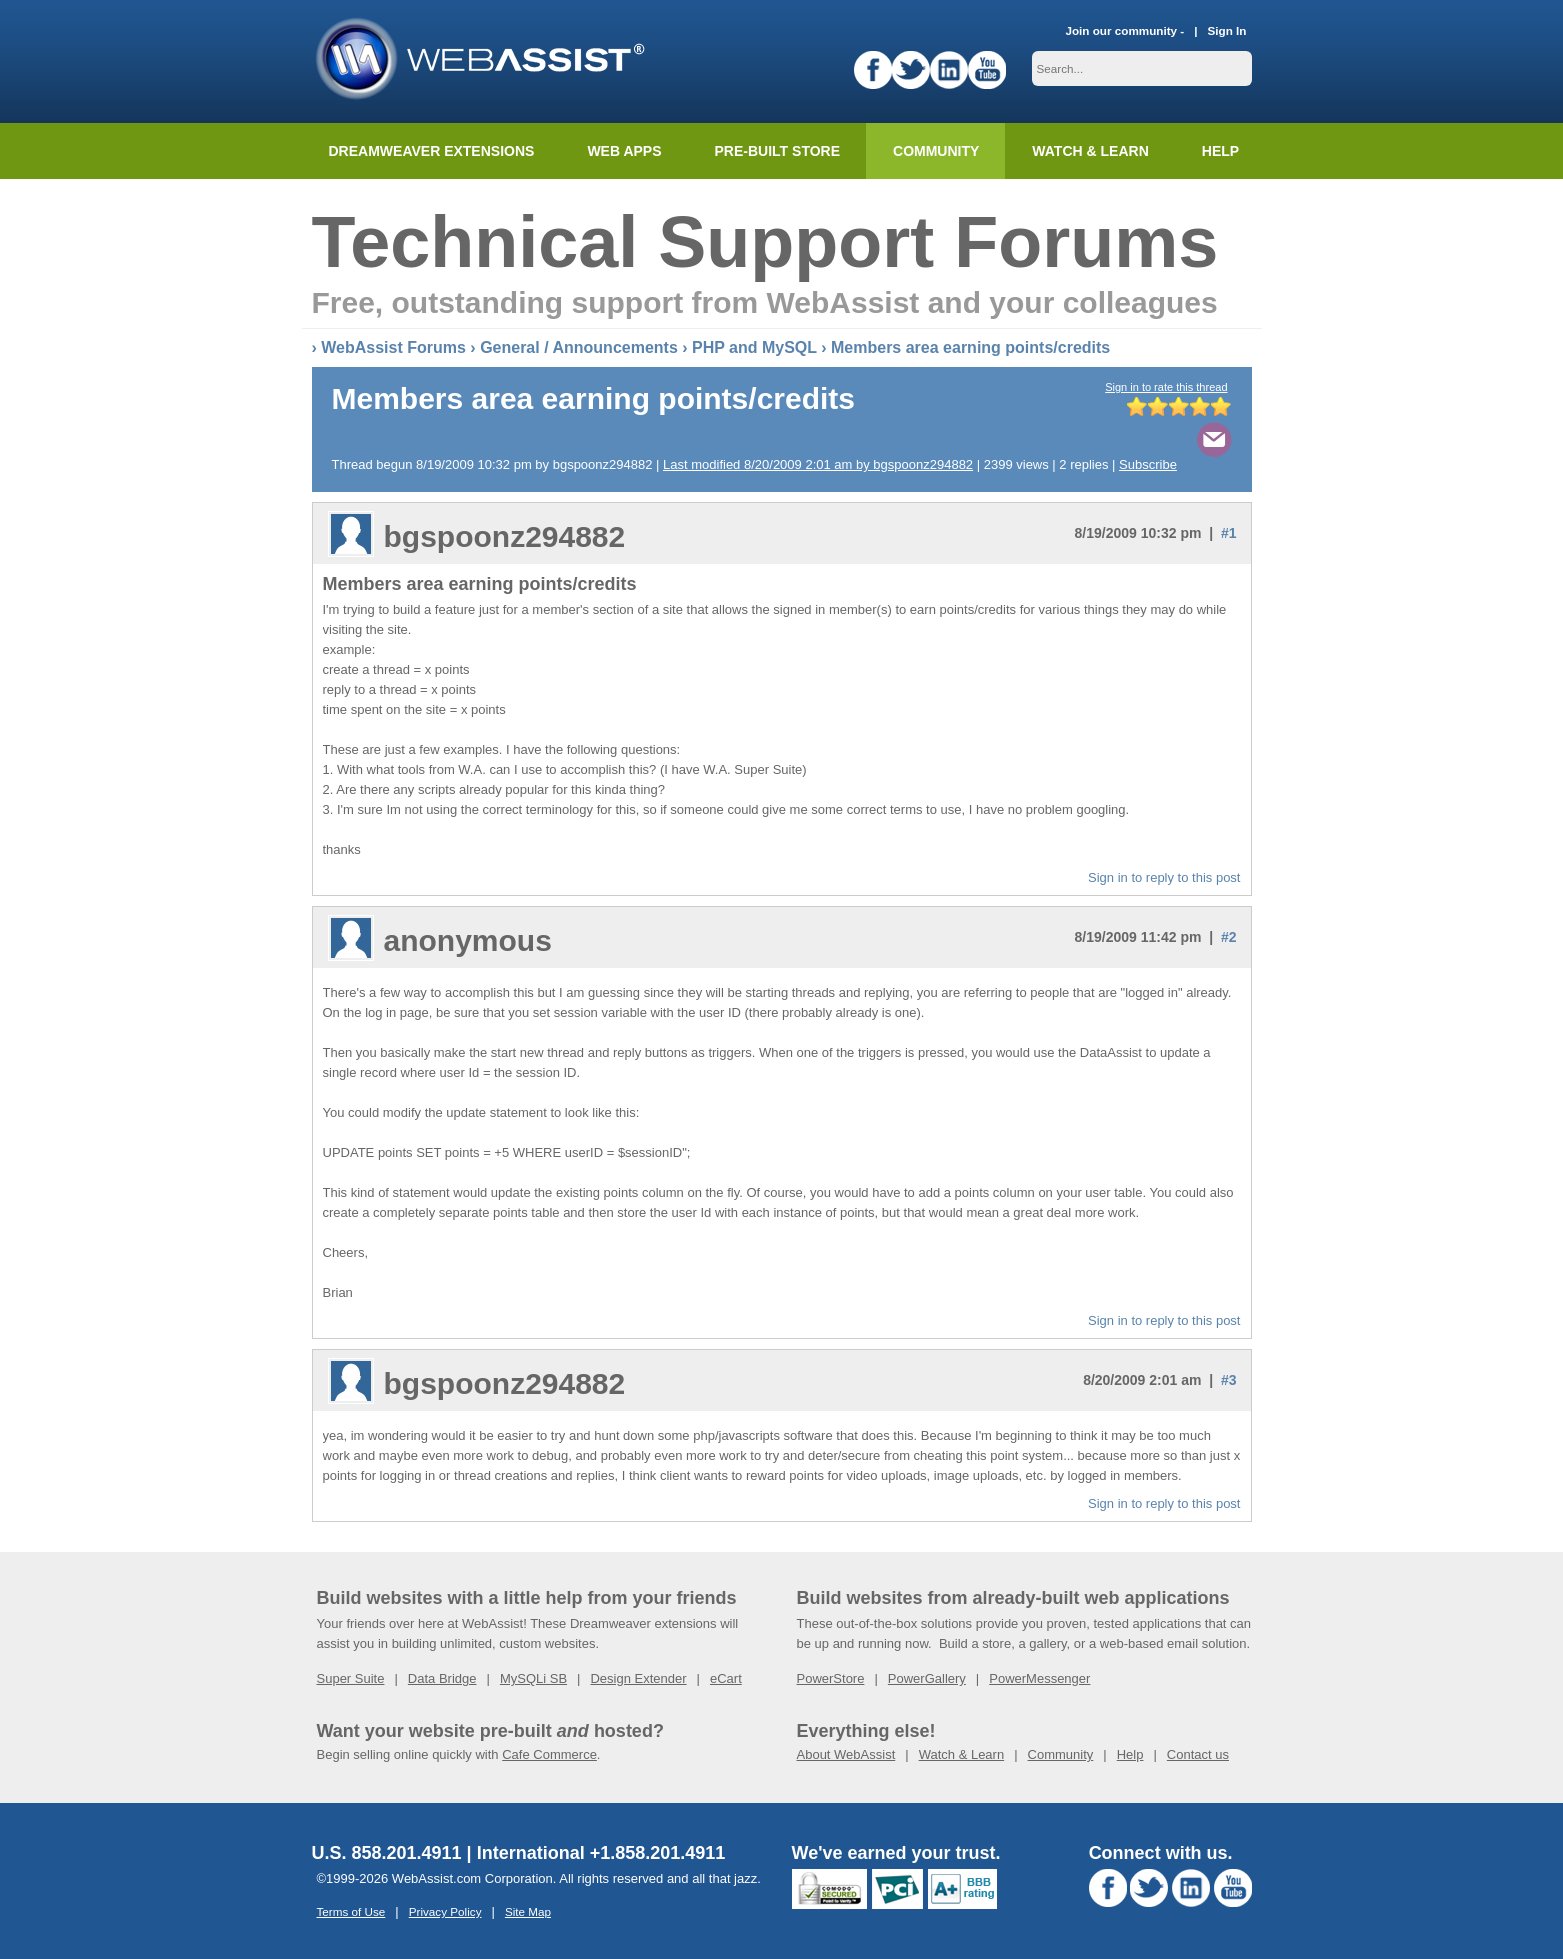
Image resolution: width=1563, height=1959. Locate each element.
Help (1130, 1754)
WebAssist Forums (393, 347)
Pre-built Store (778, 151)
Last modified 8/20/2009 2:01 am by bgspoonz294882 (818, 464)
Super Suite (351, 1678)
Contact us (1198, 1754)
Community (936, 151)
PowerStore (831, 1678)
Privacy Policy (445, 1911)
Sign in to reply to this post (1164, 877)
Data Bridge (442, 1678)
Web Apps (624, 151)
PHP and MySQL (754, 347)
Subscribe (1148, 464)
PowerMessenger (1039, 1678)
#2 (1229, 937)
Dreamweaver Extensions (432, 151)
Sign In (1227, 30)
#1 (1229, 533)
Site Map (528, 1911)
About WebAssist (846, 1754)
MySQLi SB (533, 1678)
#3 (1229, 1380)
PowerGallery (927, 1678)
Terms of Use (351, 1911)
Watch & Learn (1090, 151)
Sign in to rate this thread (1166, 387)
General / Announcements (579, 347)
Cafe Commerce (549, 1754)
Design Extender (638, 1678)
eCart (726, 1678)
